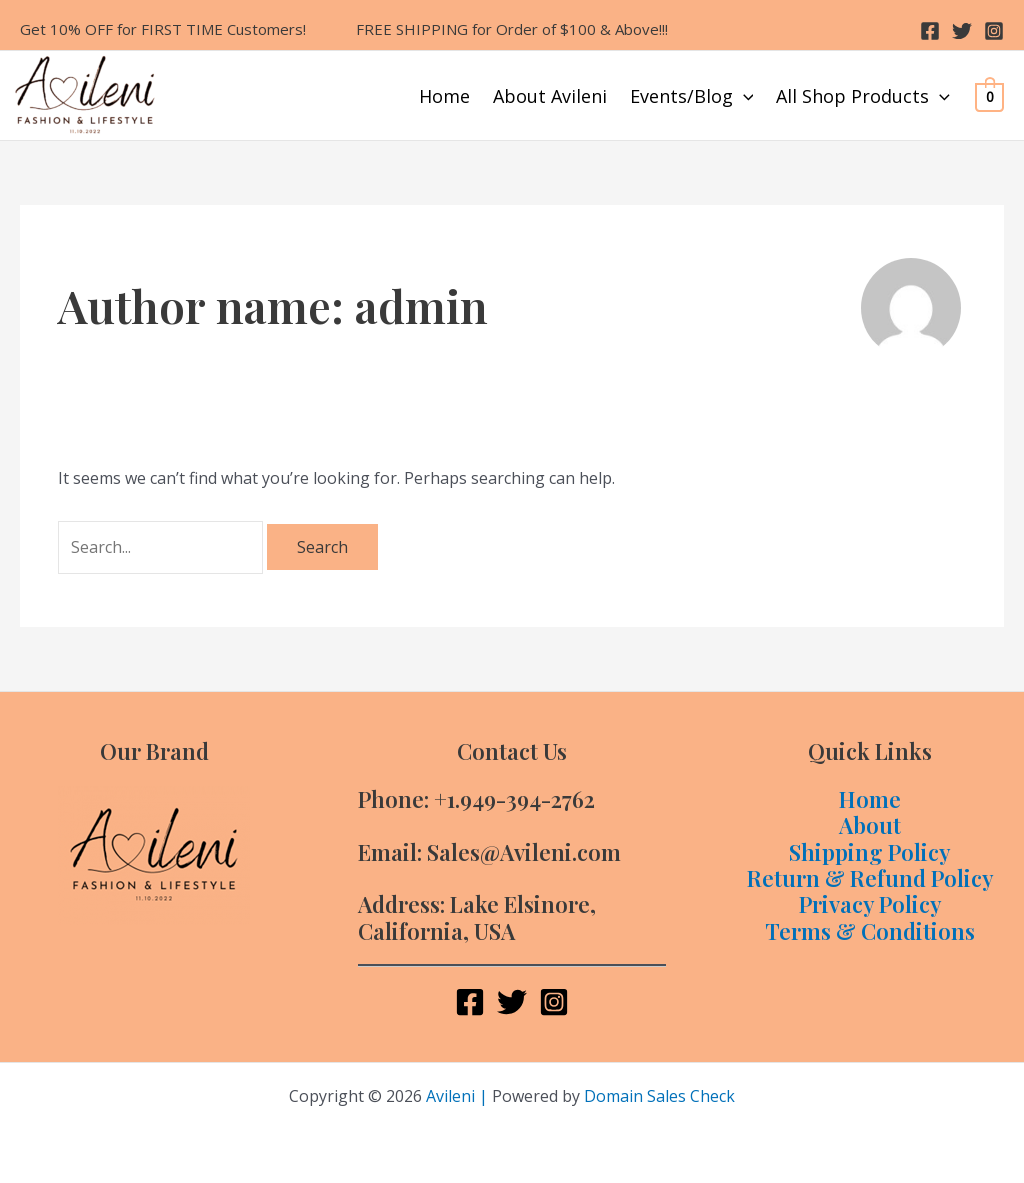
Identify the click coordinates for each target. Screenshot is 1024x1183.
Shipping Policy (870, 852)
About (870, 825)
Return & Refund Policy (870, 878)
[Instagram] (994, 31)
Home (444, 96)
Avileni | (457, 1096)
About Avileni (550, 96)
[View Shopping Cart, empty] (989, 96)
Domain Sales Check (659, 1096)
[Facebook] (930, 31)
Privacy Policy (870, 904)
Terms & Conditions (870, 931)
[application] (743, 96)
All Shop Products (863, 96)
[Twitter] (962, 31)
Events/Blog (692, 96)
